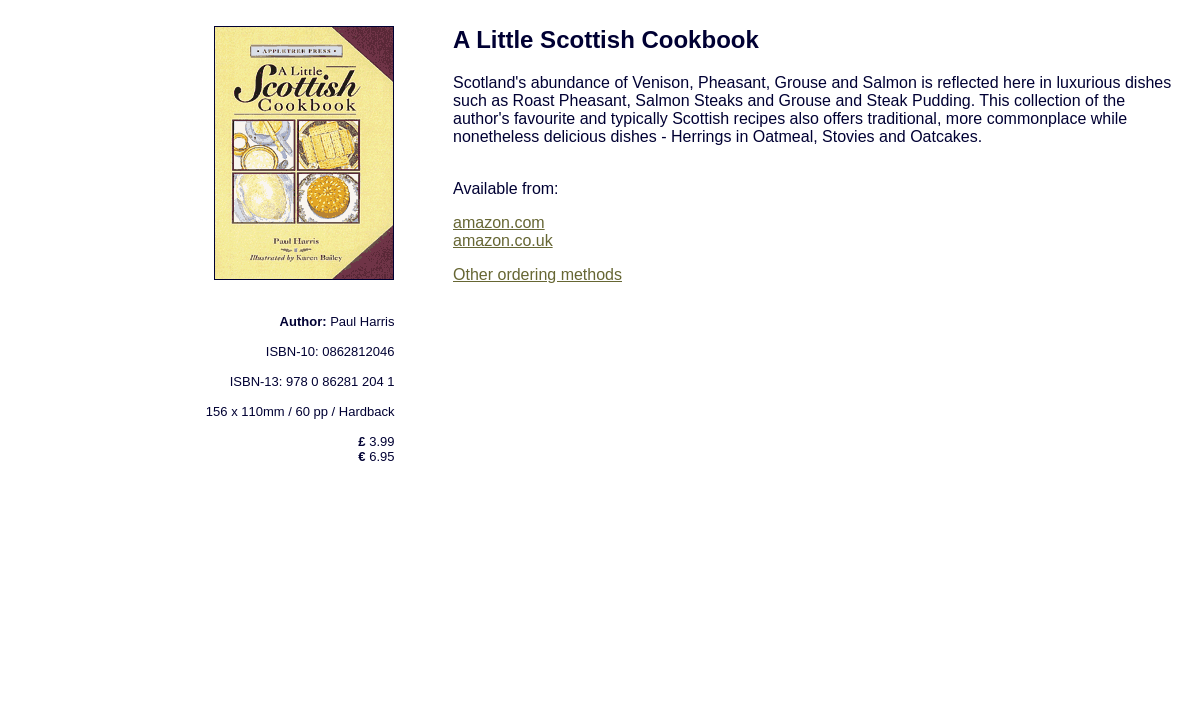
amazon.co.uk (503, 240)
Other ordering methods (537, 274)
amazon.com (499, 222)
